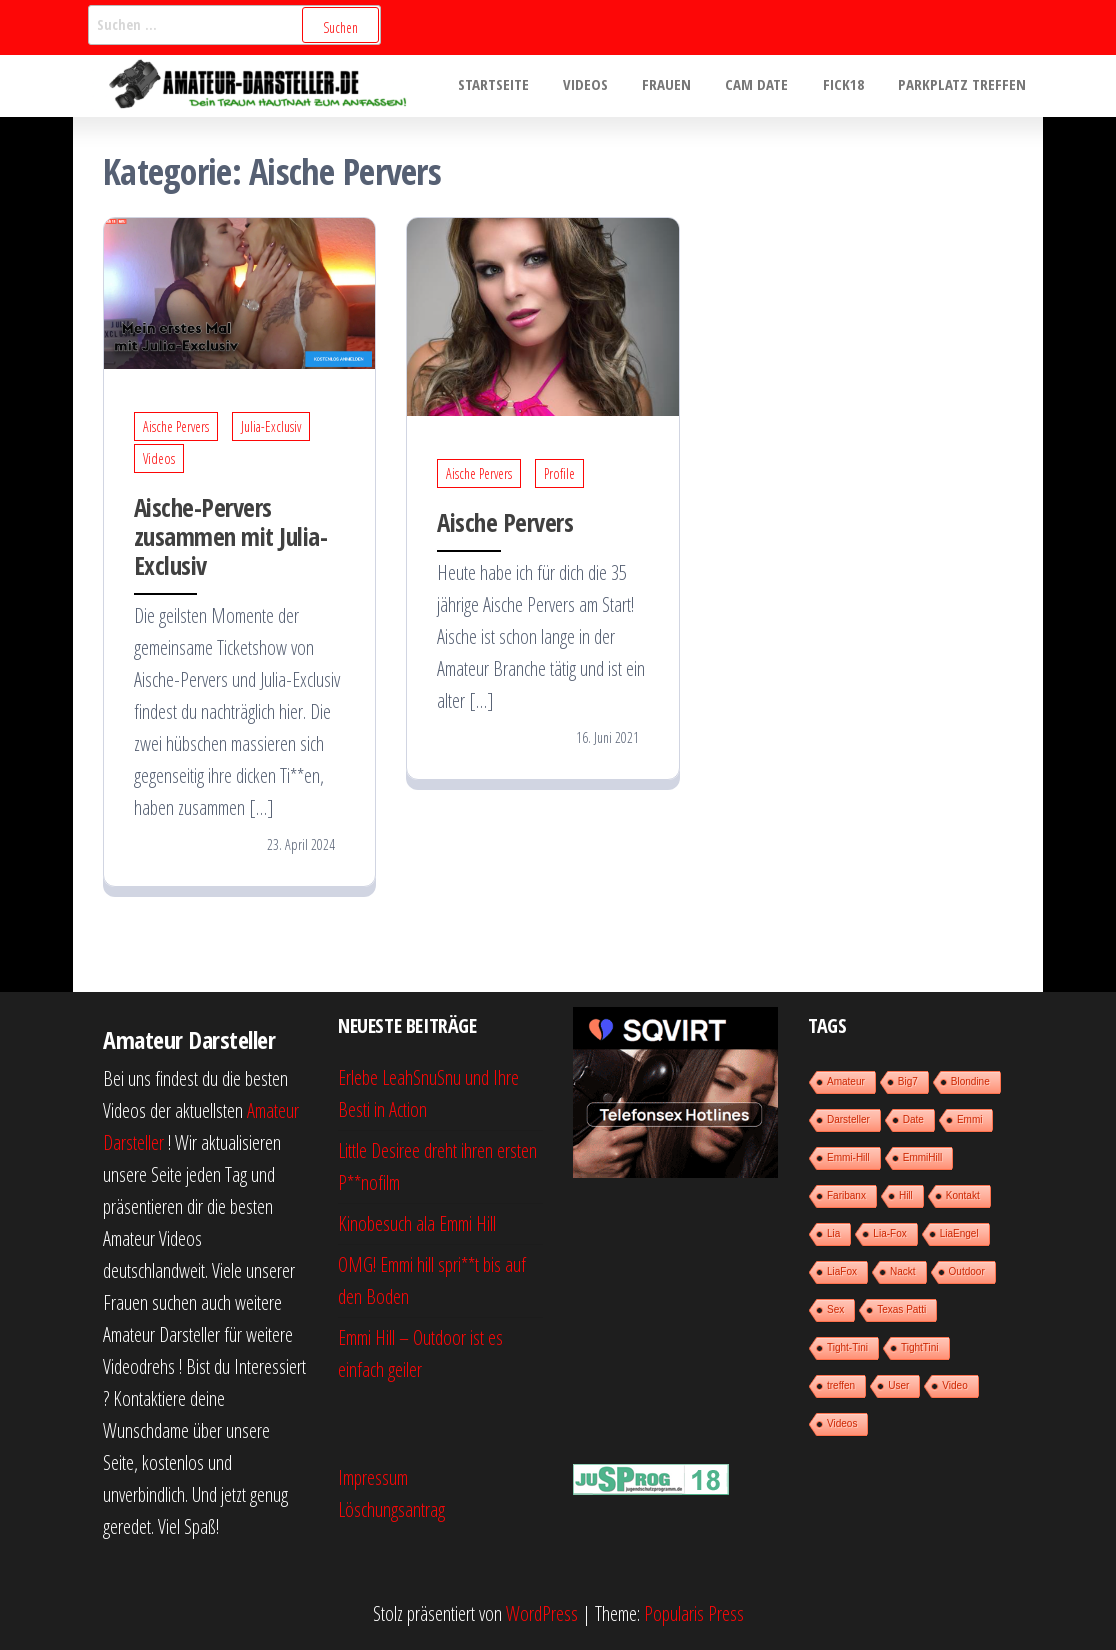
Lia (833, 1233)
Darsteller (848, 1119)
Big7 (908, 1081)
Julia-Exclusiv (271, 426)
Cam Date (767, 86)
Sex (835, 1309)
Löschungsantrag (391, 1509)
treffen (841, 1385)
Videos (604, 86)
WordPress (542, 1613)
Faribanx (846, 1195)
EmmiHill (922, 1157)
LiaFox (842, 1271)
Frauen (681, 86)
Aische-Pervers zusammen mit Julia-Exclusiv (230, 536)
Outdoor (967, 1271)
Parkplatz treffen (964, 86)
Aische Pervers (176, 426)
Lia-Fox (889, 1233)
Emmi (970, 1119)
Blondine (970, 1081)
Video (954, 1385)
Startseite (516, 86)
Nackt (903, 1271)
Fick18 (849, 86)
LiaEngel (959, 1233)
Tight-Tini (847, 1347)
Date (913, 1119)
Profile (559, 473)
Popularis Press (694, 1613)
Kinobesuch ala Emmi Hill (417, 1223)
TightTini (920, 1347)
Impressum (373, 1477)
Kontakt (963, 1195)
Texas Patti (901, 1309)
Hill (906, 1195)
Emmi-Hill (848, 1157)
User (898, 1385)
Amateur (846, 1081)
